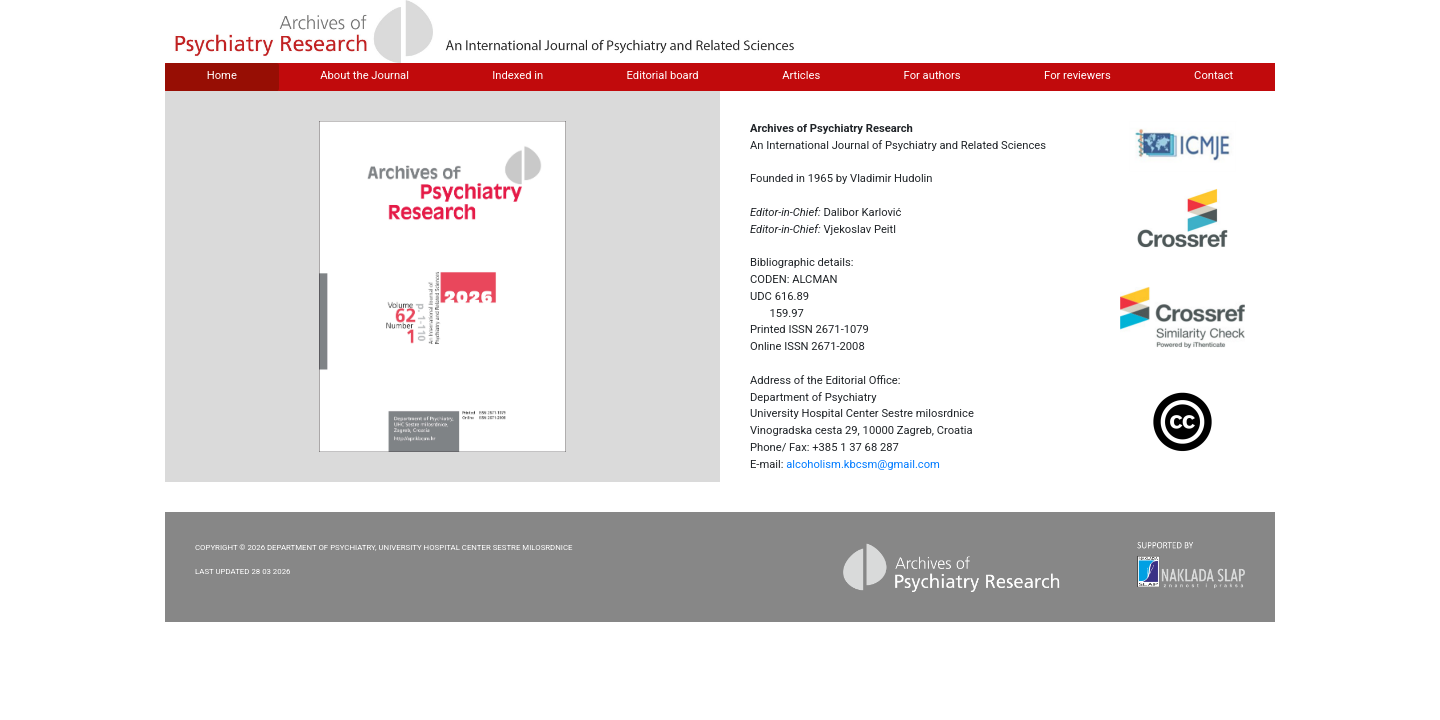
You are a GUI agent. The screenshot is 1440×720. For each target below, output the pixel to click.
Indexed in (517, 75)
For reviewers (1077, 75)
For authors (932, 75)
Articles (801, 75)
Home (222, 75)
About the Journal (364, 75)
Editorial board (663, 75)
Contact (1213, 75)
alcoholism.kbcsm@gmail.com (863, 464)
